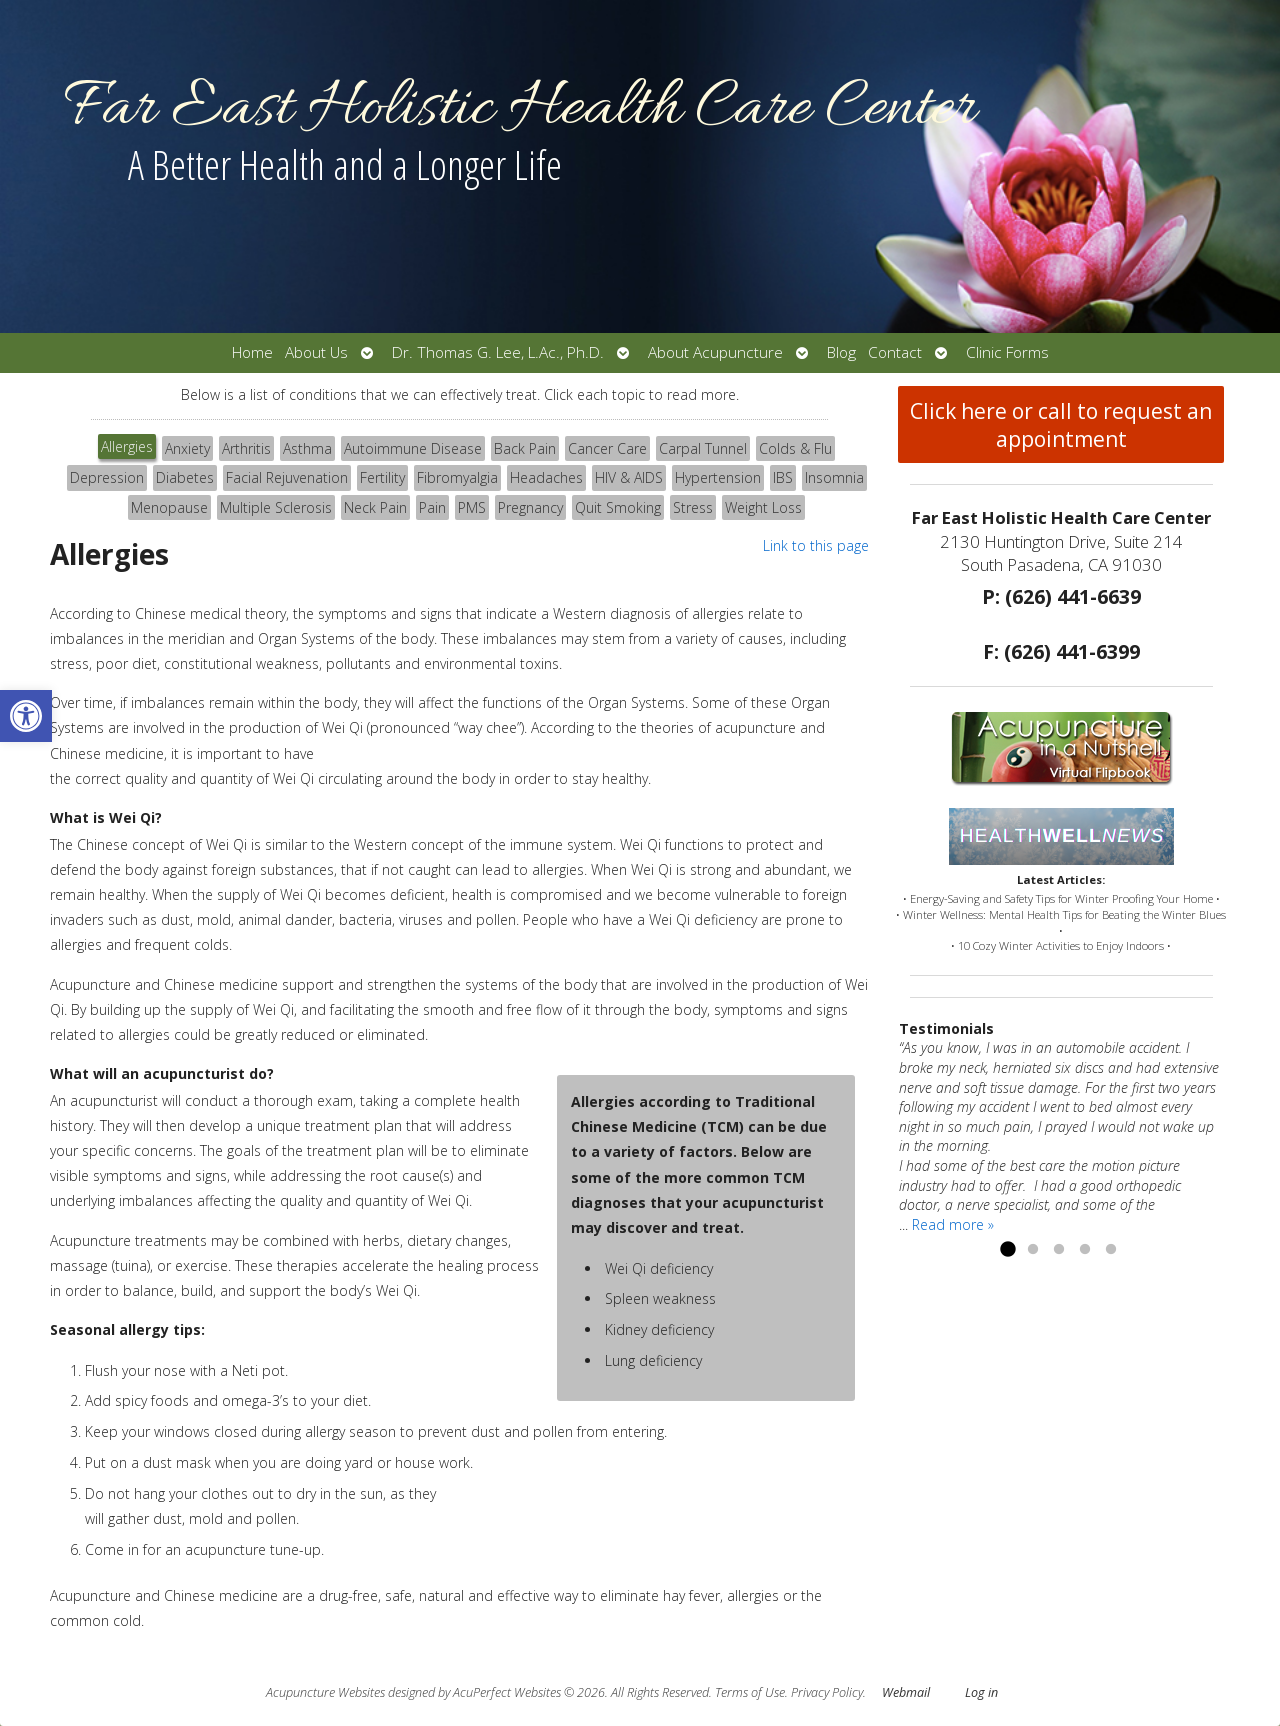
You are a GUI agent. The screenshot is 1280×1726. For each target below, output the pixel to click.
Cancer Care (607, 448)
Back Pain (525, 448)
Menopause (169, 507)
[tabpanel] (459, 1091)
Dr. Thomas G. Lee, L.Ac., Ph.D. (498, 352)
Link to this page (816, 545)
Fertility (382, 477)
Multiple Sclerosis (276, 507)
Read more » (953, 1224)
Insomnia (834, 477)
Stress (693, 507)
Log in (981, 1692)
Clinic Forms (1007, 352)
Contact (895, 352)
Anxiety (187, 448)
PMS (472, 507)
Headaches (546, 477)
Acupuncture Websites (325, 1692)
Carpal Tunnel (703, 448)
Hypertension (718, 477)
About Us (316, 352)
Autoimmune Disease (413, 448)
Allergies (127, 446)
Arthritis (246, 448)
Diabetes (185, 477)
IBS (783, 477)
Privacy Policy (827, 1692)
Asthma (307, 448)
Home (252, 352)
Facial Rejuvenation (287, 477)
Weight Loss (763, 507)
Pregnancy (530, 507)
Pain (432, 507)
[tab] (127, 449)
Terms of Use (750, 1692)
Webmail (906, 1692)
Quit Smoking (618, 507)
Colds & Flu (795, 448)
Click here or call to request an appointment (1061, 425)
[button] (26, 716)
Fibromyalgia (457, 477)
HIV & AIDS (629, 477)
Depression (107, 477)
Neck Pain (375, 507)
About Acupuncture (715, 352)
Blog (841, 352)
